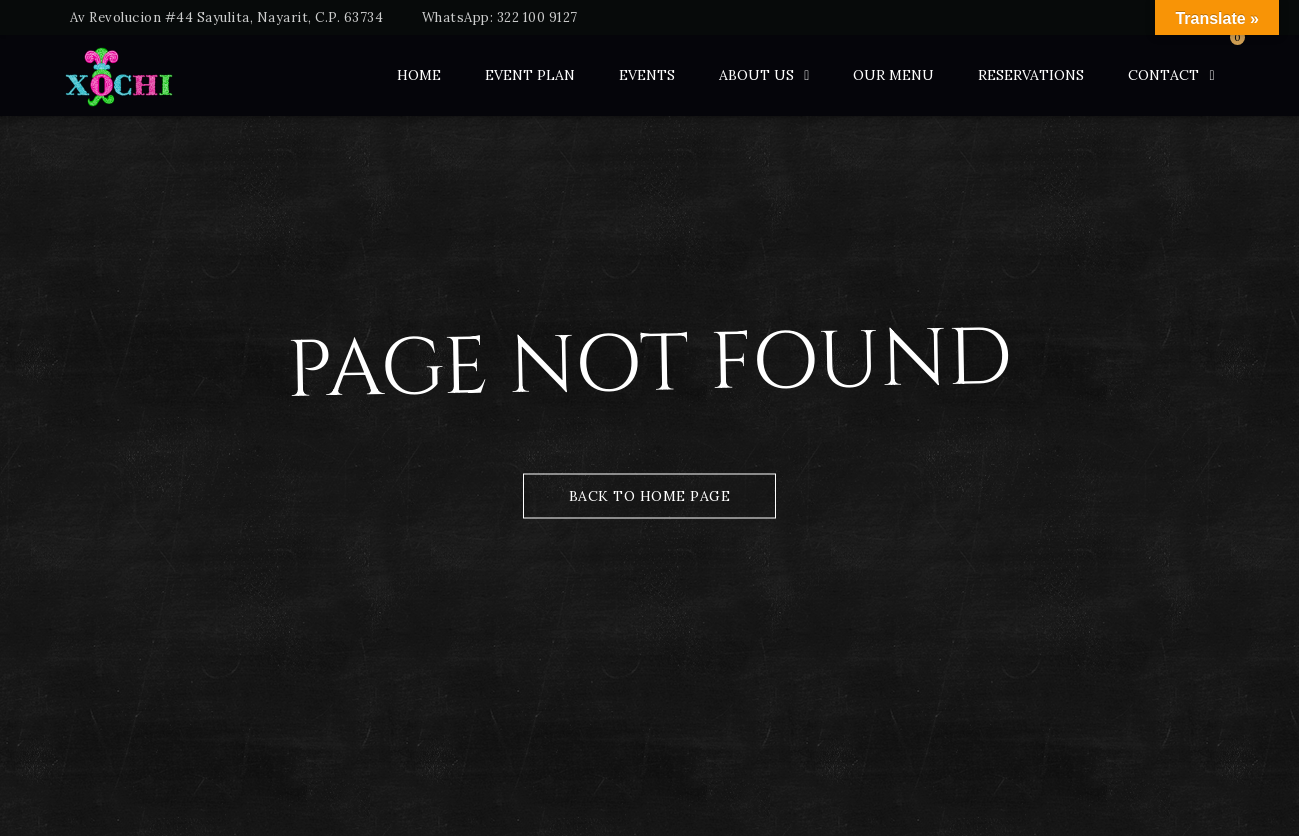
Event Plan (530, 75)
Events (647, 75)
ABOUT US (756, 75)
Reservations (1031, 75)
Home (419, 75)
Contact (1163, 75)
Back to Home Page (650, 496)
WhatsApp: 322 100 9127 (500, 17)
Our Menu (893, 75)
